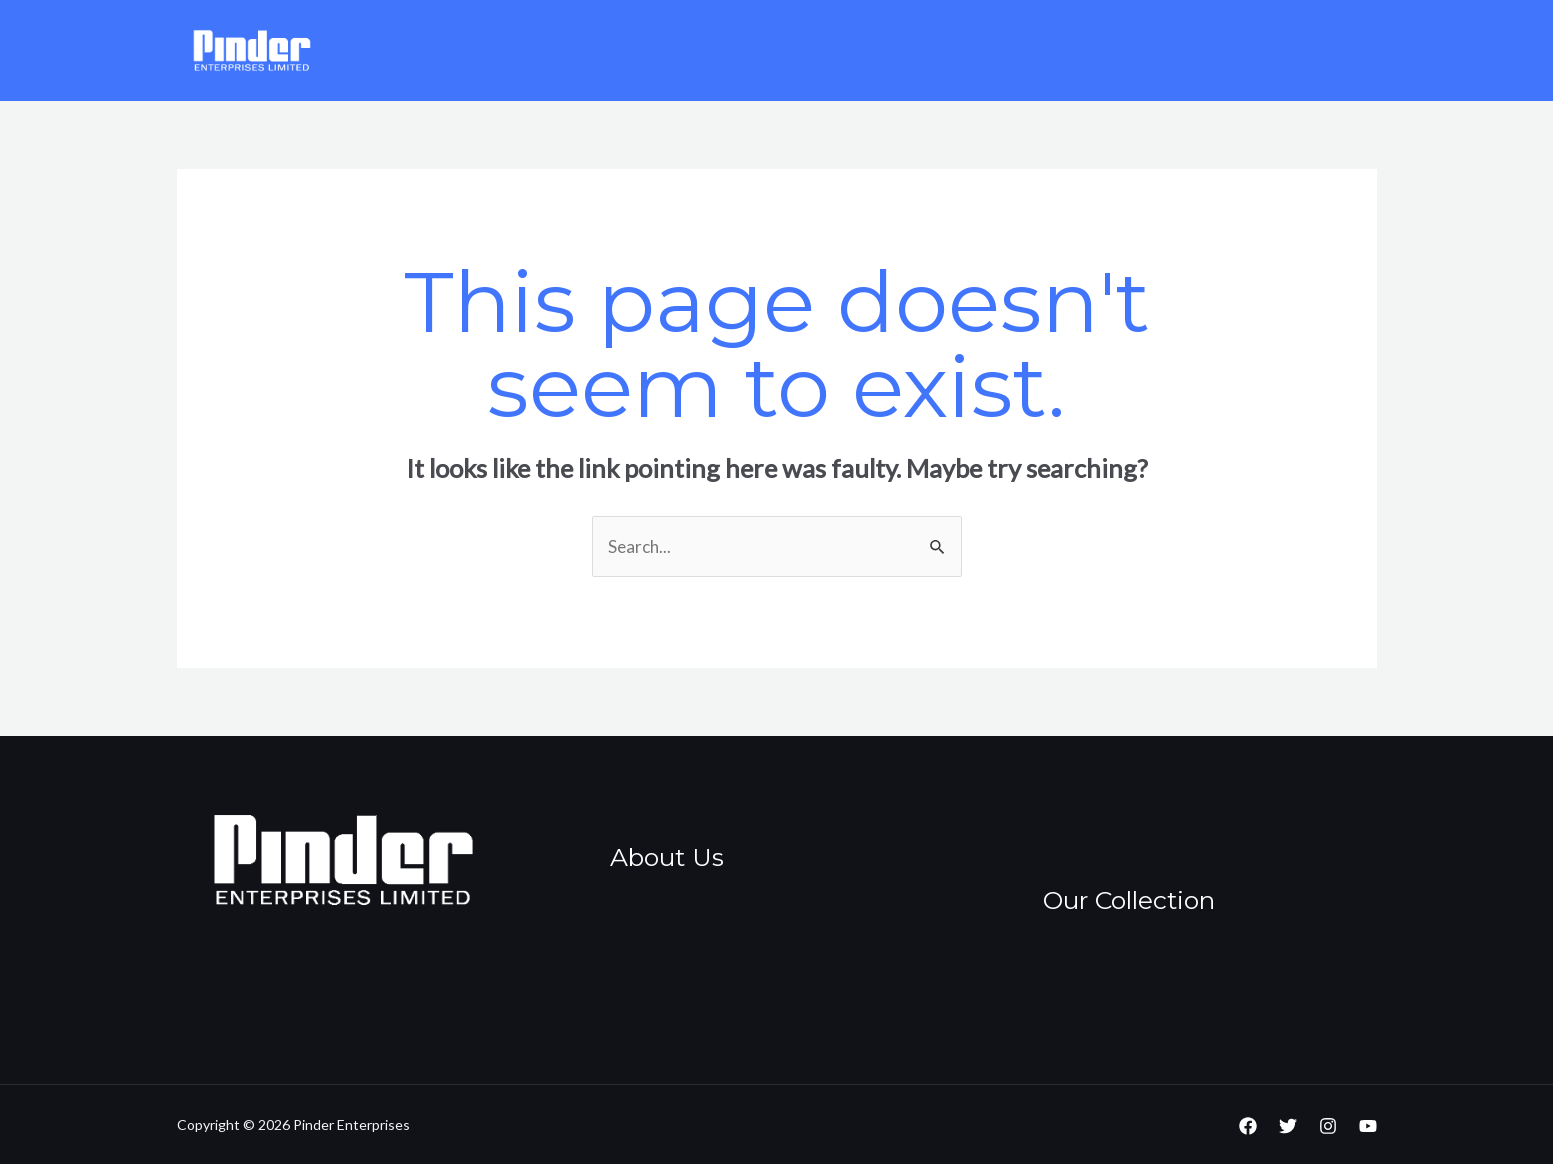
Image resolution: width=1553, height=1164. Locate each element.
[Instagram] (1328, 1126)
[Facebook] (1248, 1126)
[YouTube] (1368, 1126)
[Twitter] (1288, 1126)
